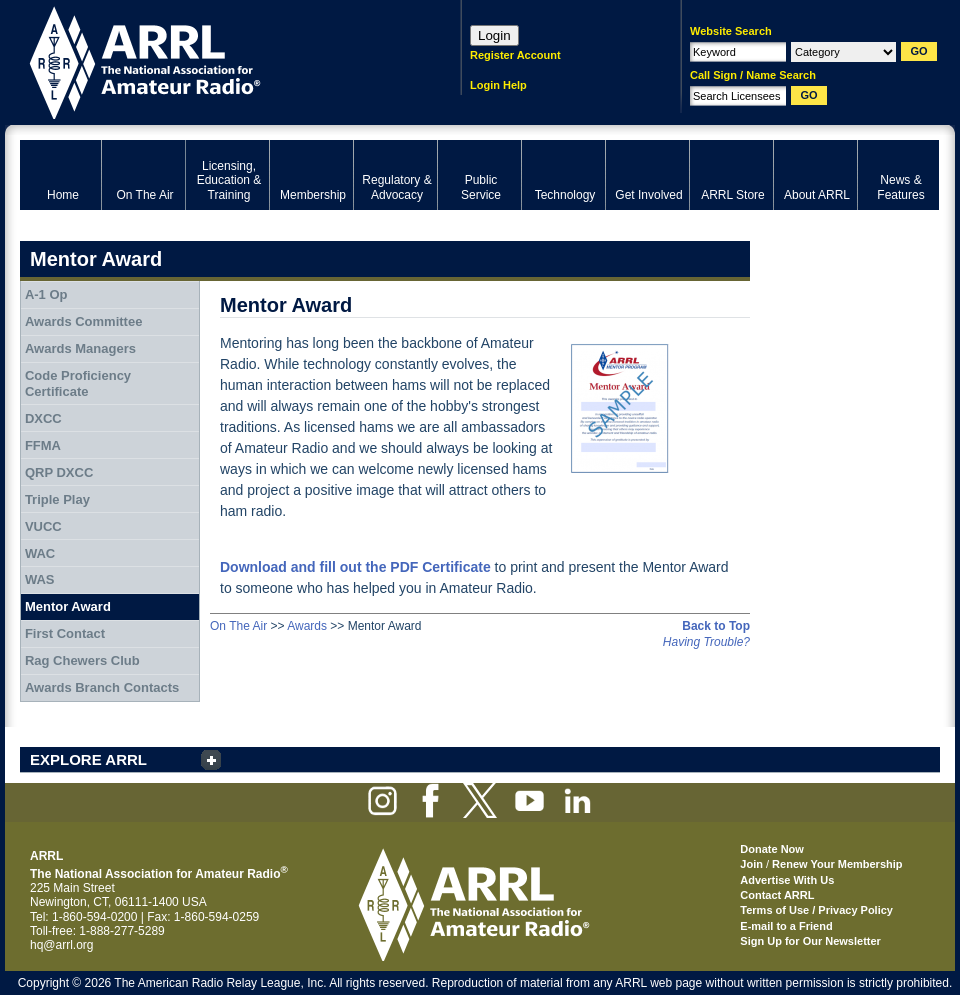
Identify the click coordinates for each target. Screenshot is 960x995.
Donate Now (772, 849)
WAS (40, 579)
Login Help (498, 85)
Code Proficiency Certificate (78, 383)
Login (494, 35)
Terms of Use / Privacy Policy (816, 910)
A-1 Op (46, 294)
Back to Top (716, 626)
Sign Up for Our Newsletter (810, 941)
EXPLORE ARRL (88, 759)
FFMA (43, 445)
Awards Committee (84, 321)
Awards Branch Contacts (102, 687)
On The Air (238, 626)
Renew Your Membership (837, 864)
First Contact (65, 633)
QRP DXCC (59, 472)
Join (751, 864)
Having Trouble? (706, 642)
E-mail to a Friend (786, 926)
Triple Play (57, 499)
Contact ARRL (777, 895)
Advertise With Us (787, 880)
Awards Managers (80, 348)
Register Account (515, 55)
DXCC (43, 418)
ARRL (214, 60)
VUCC (43, 526)
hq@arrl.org (62, 945)
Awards (307, 626)
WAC (40, 553)
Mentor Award (68, 606)
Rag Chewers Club (82, 660)
